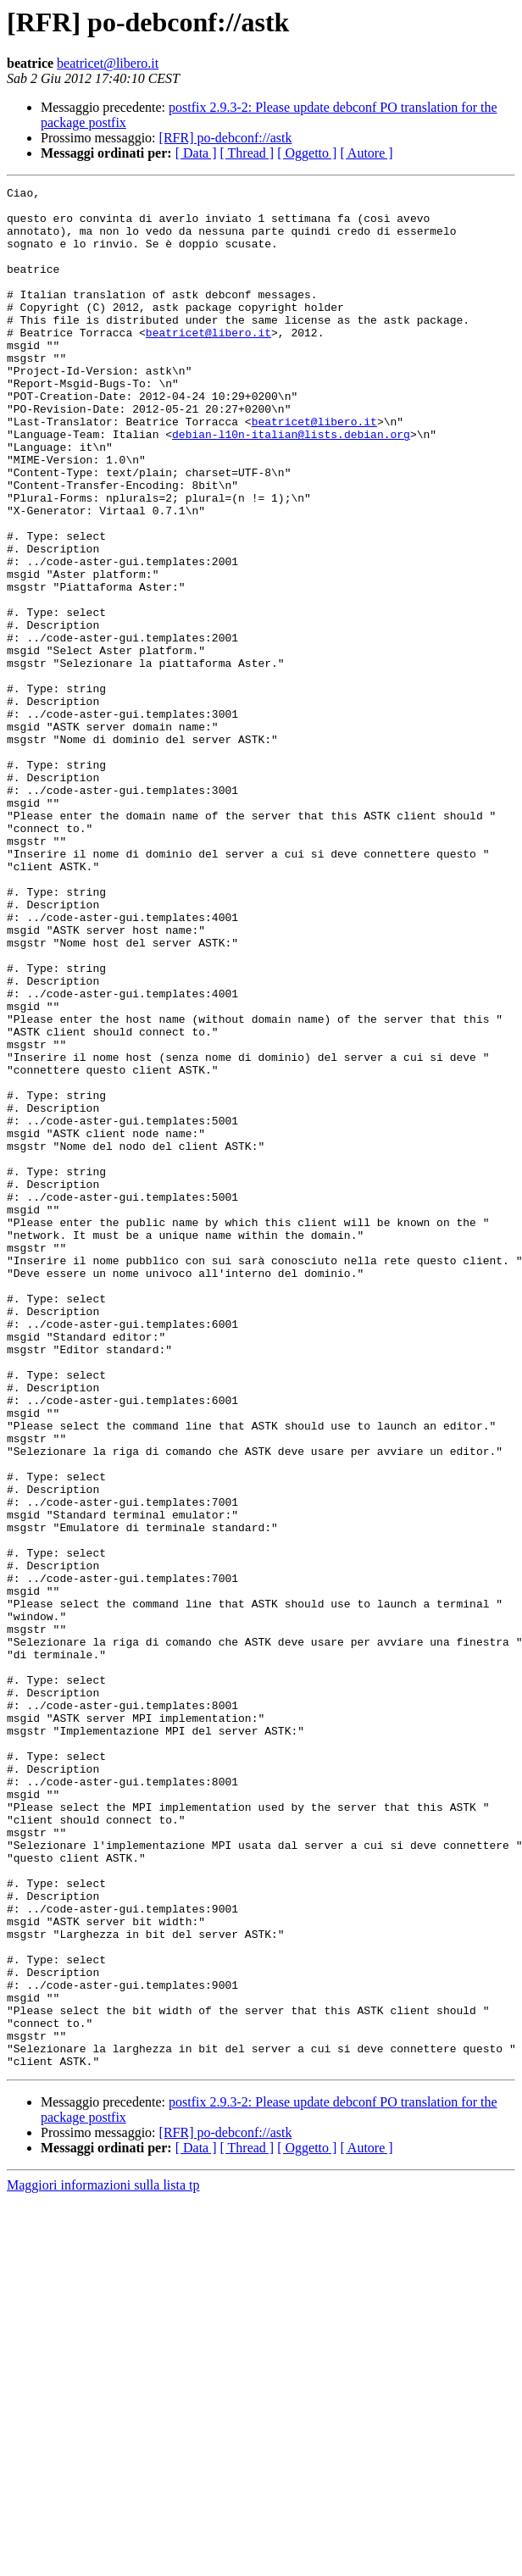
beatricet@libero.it (107, 63)
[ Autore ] (366, 153)
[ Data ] (196, 153)
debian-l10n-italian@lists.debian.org (291, 484)
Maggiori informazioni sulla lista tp (103, 2561)
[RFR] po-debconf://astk (225, 137)
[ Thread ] (247, 153)
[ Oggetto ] (306, 153)
